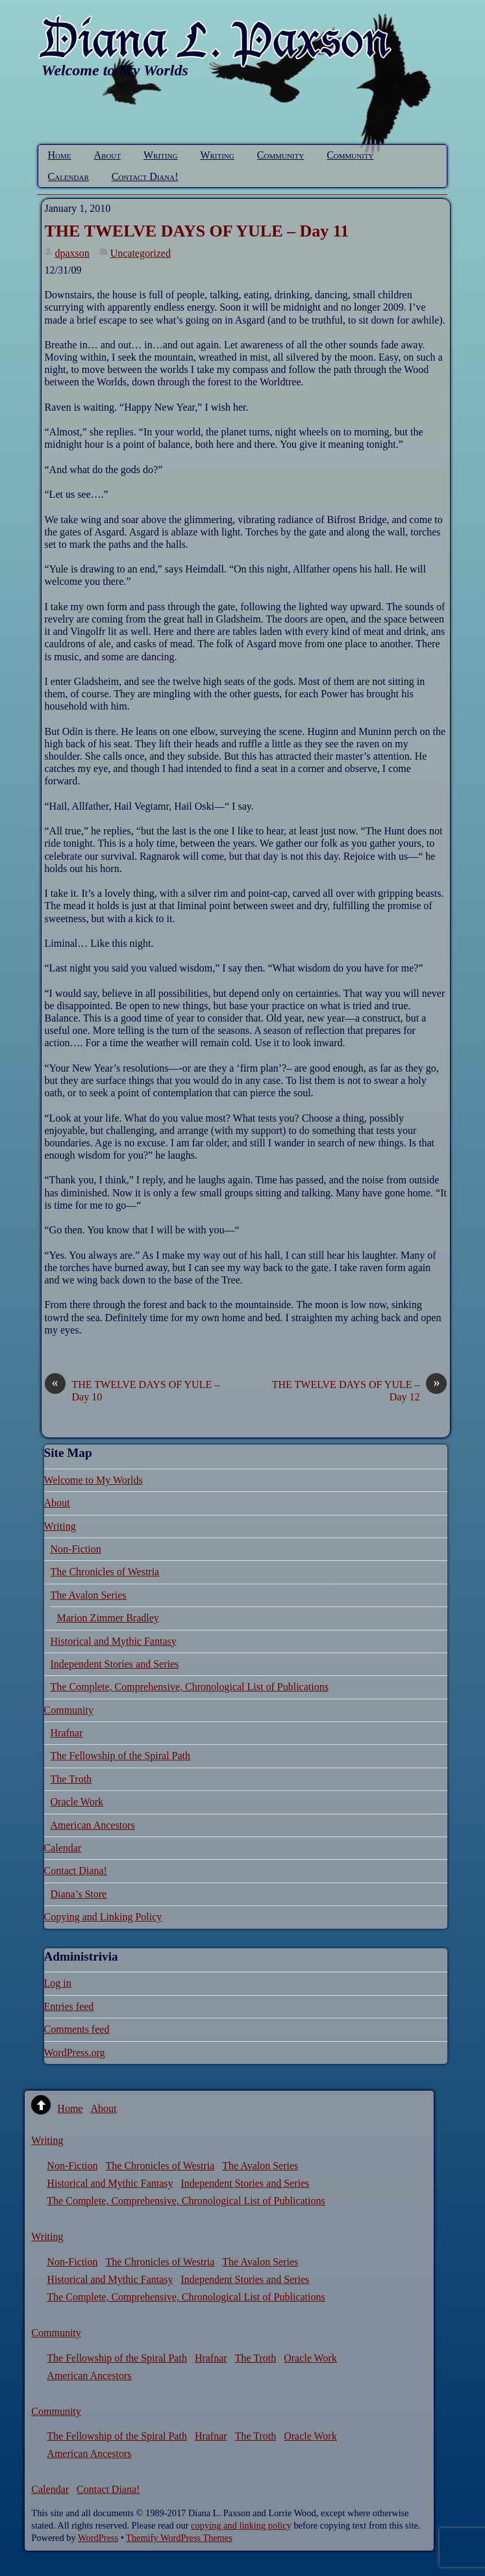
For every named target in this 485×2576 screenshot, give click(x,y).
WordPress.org (74, 2052)
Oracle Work (77, 1801)
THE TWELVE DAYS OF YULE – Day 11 (197, 231)
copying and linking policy (241, 2525)
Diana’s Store (79, 1894)
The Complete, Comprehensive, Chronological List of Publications (190, 1686)
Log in (57, 1983)
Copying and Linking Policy (103, 1916)
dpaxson (72, 253)
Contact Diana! (145, 176)
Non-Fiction (76, 1548)
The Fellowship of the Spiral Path (121, 1755)
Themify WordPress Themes (179, 2537)
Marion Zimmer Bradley (108, 1617)
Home (59, 155)
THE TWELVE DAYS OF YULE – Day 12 (359, 1390)
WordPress (98, 2537)
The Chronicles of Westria (105, 1571)
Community (280, 155)
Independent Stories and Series (115, 1663)
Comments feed (77, 2029)
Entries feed (69, 2006)
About (107, 155)
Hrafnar (67, 1732)
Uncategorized (140, 253)
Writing (160, 155)
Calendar (68, 176)
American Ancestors (93, 1825)
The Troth (71, 1778)
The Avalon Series (89, 1595)
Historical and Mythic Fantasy (114, 1641)
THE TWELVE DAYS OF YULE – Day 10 (132, 1390)
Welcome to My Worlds (93, 1480)
